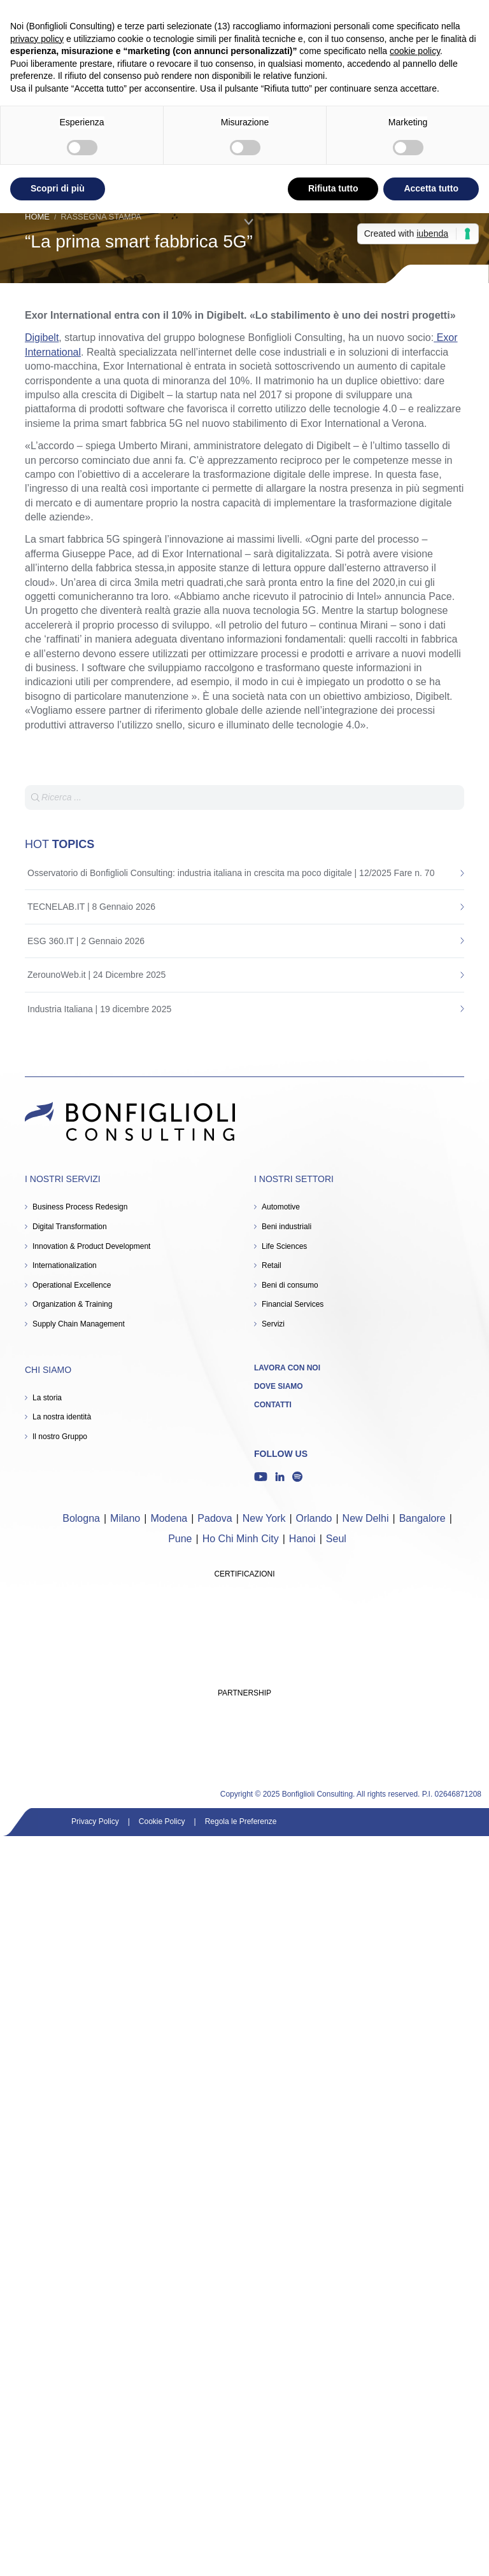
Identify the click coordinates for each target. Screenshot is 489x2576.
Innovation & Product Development (91, 1246)
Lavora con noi (287, 1367)
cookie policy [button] (415, 51)
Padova (214, 1518)
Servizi (273, 1323)
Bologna (81, 1518)
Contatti (273, 1404)
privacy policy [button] (37, 39)
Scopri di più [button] (58, 188)
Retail (271, 1265)
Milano (125, 1518)
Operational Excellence (71, 1285)
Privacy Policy (95, 1821)
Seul (336, 1538)
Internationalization (64, 1265)
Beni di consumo (290, 1285)
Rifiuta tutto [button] (333, 188)
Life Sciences (284, 1246)
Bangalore (422, 1518)
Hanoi (302, 1538)
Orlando (314, 1518)
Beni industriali (286, 1226)
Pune (180, 1538)
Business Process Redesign (79, 1206)
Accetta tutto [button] (431, 188)
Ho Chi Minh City (240, 1538)
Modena (168, 1518)
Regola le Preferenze (241, 1821)
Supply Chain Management (78, 1323)
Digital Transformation (69, 1226)
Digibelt (42, 337)
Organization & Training (72, 1304)
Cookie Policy (162, 1821)
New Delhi (366, 1518)
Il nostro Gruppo (59, 1436)
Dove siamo (278, 1386)
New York (264, 1518)
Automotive (281, 1206)
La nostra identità (61, 1416)
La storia (47, 1397)
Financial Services (292, 1304)
